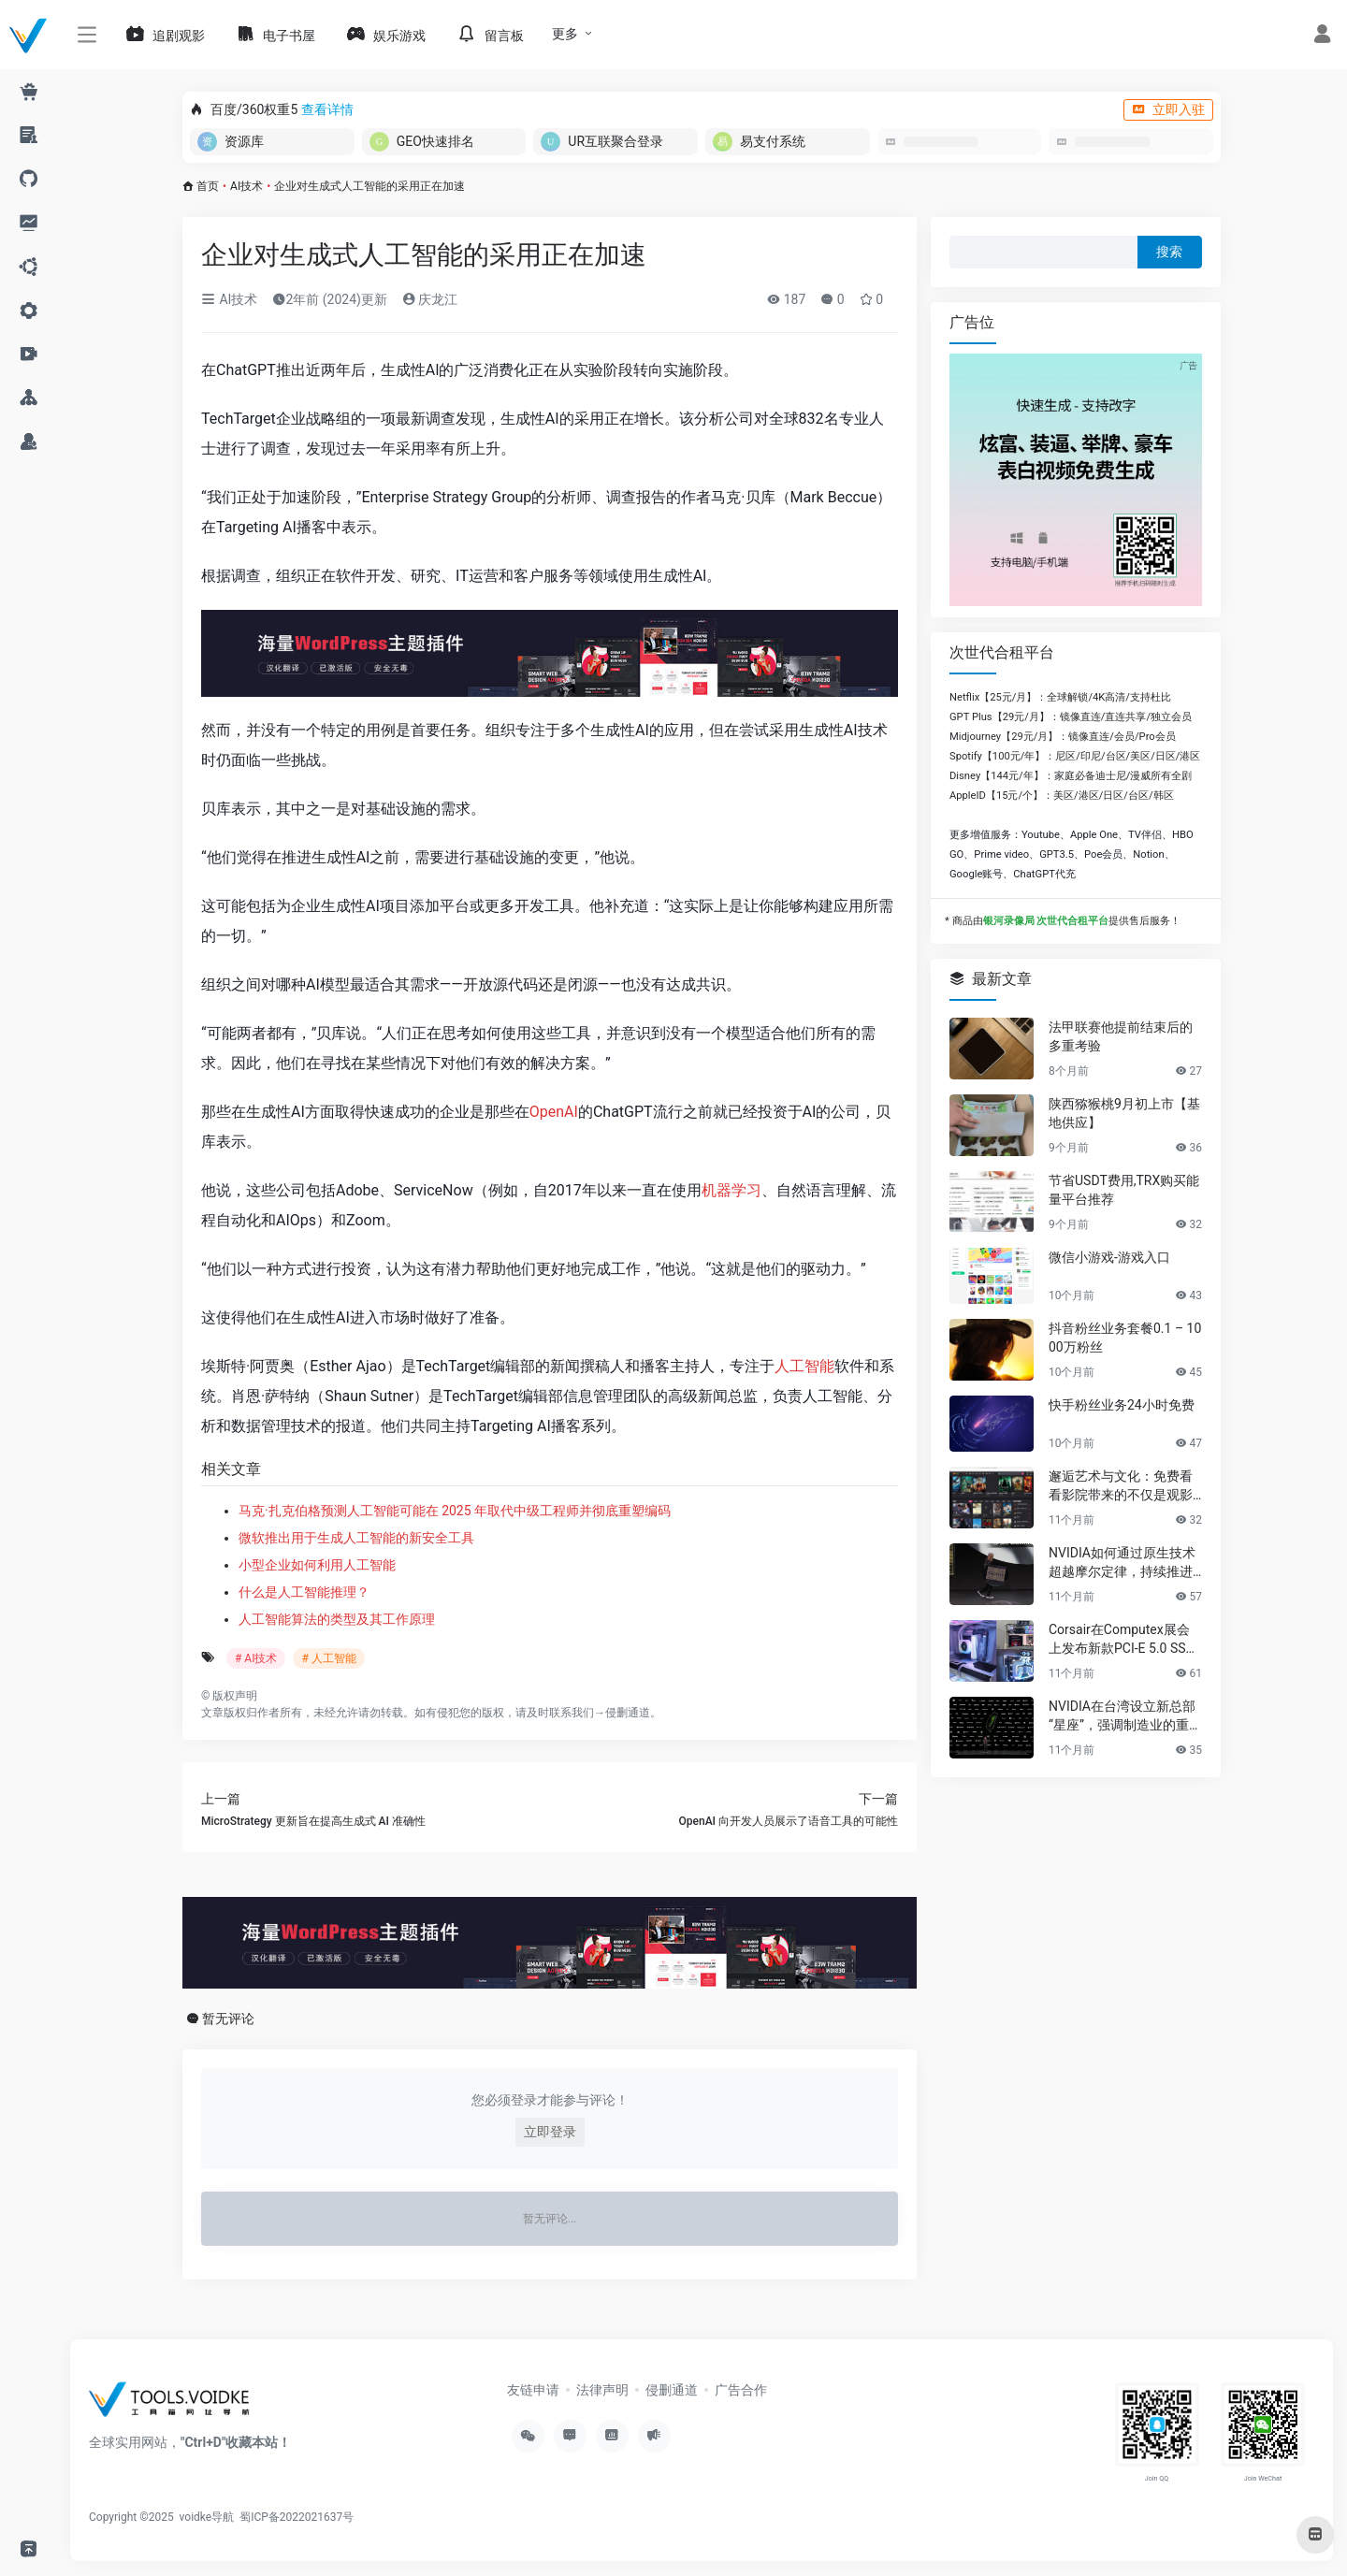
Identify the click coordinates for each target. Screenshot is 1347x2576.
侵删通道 (627, 1712)
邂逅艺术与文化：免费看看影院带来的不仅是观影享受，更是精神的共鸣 (1121, 1486)
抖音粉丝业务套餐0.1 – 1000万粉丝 (1125, 1337)
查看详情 (327, 109)
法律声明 (602, 2389)
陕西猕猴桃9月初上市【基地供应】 (1124, 1113)
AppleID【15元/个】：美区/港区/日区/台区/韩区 (1061, 795)
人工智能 (804, 1366)
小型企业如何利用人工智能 (317, 1564)
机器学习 (731, 1190)
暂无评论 (228, 2018)
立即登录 (550, 2131)
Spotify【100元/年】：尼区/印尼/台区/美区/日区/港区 (1074, 756)
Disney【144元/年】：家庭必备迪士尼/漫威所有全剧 (1070, 776)
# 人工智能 (328, 1658)
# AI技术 (256, 1658)
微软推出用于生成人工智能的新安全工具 (356, 1537)
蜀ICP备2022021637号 (296, 2517)
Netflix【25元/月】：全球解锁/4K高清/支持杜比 (1060, 697)
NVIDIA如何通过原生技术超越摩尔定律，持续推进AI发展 (1125, 1563)
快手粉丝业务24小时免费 (1122, 1404)
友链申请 (533, 2389)
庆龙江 (429, 299)
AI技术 (246, 186)
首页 (207, 186)
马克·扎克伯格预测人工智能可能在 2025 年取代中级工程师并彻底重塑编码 (455, 1510)
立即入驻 (1168, 109)
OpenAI (553, 1112)
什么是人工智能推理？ (304, 1592)
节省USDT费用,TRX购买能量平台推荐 (1124, 1190)
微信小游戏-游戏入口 (1109, 1257)
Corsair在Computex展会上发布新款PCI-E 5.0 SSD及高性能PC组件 (1122, 1639)
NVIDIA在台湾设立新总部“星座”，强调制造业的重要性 (1125, 1716)
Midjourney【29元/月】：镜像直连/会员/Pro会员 (1062, 737)
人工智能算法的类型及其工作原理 (337, 1619)
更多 (565, 33)
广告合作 (741, 2389)
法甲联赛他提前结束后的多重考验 (1121, 1036)
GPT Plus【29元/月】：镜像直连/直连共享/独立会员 (1070, 717)
